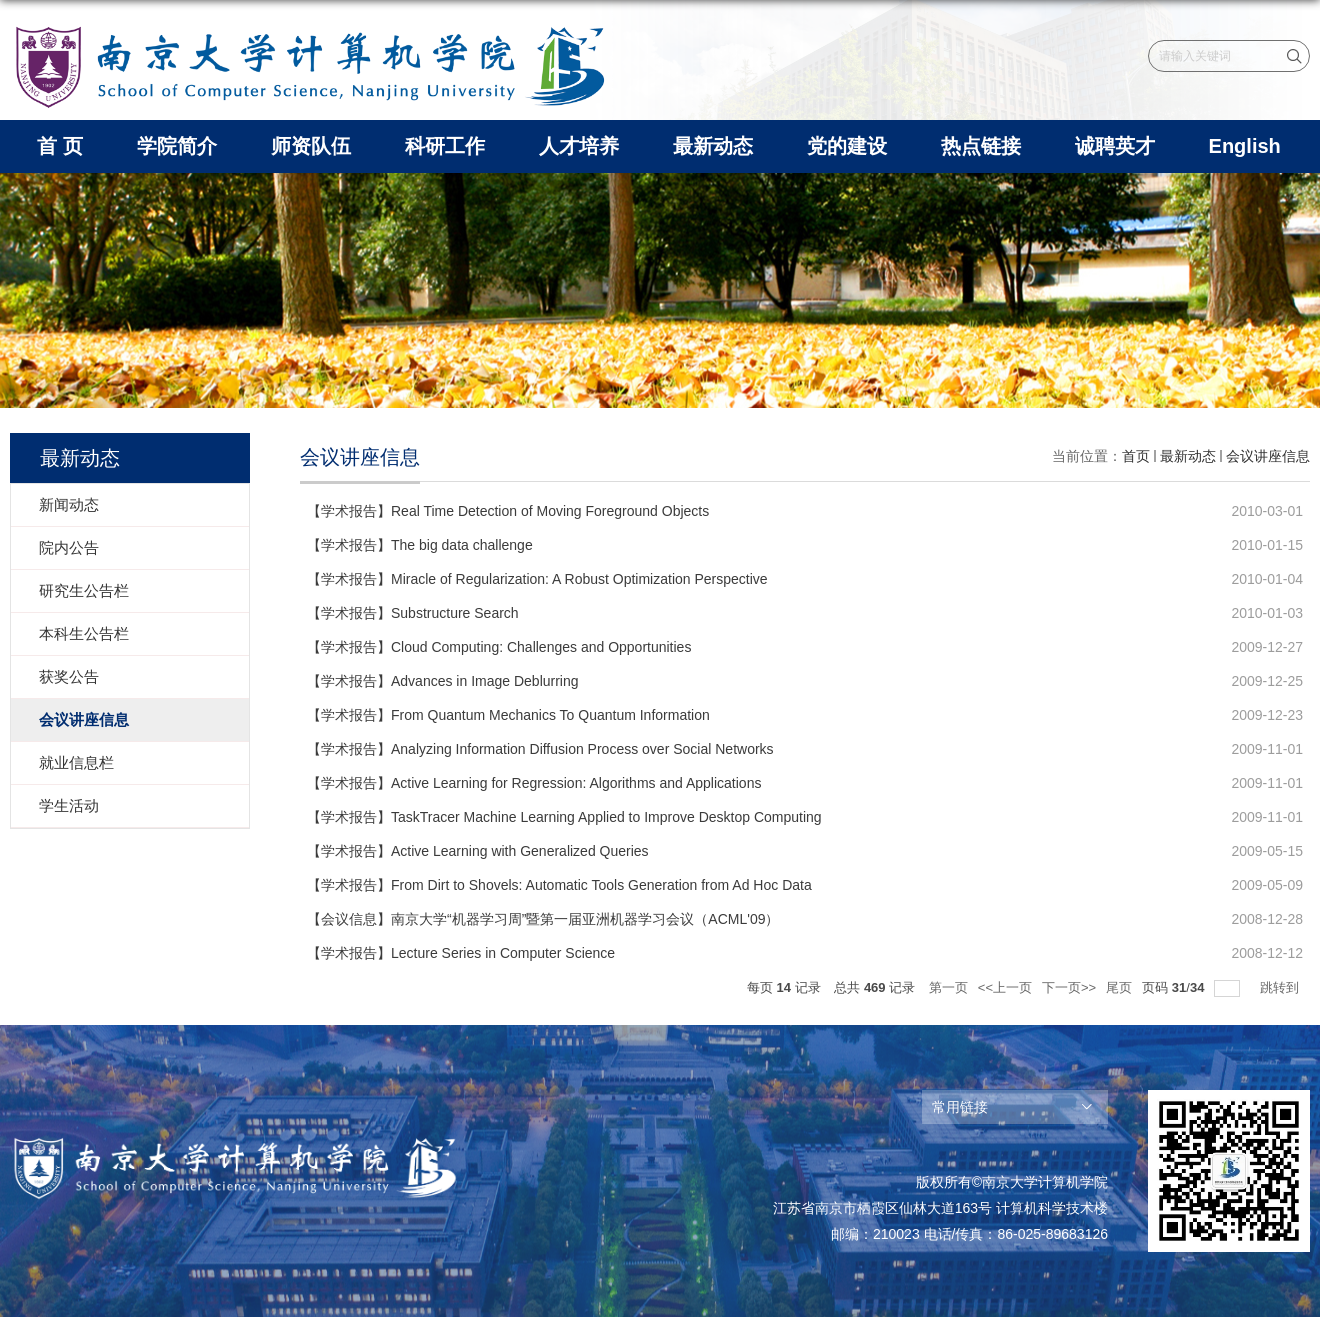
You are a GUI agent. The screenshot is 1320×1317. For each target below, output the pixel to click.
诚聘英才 (1115, 146)
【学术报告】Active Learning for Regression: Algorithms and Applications (534, 783)
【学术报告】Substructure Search (413, 613)
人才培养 (579, 146)
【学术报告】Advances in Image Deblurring (443, 681)
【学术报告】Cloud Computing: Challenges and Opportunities (499, 647)
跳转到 (1281, 987)
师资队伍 (311, 146)
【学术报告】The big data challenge (420, 545)
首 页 (60, 146)
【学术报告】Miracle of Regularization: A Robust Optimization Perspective (537, 579)
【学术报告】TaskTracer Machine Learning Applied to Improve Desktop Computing (564, 817)
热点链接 (981, 146)
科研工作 (445, 146)
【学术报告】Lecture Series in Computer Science (461, 953)
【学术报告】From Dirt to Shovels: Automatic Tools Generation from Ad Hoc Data (559, 885)
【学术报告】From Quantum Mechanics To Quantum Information (508, 715)
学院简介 (177, 146)
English (1245, 146)
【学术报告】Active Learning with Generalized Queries (478, 851)
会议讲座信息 (1268, 456)
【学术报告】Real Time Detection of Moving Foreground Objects (508, 511)
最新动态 (713, 146)
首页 (1136, 456)
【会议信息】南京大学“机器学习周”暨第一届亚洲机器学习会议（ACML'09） (543, 919)
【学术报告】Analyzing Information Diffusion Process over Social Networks (540, 749)
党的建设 (847, 146)
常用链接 (960, 1107)
